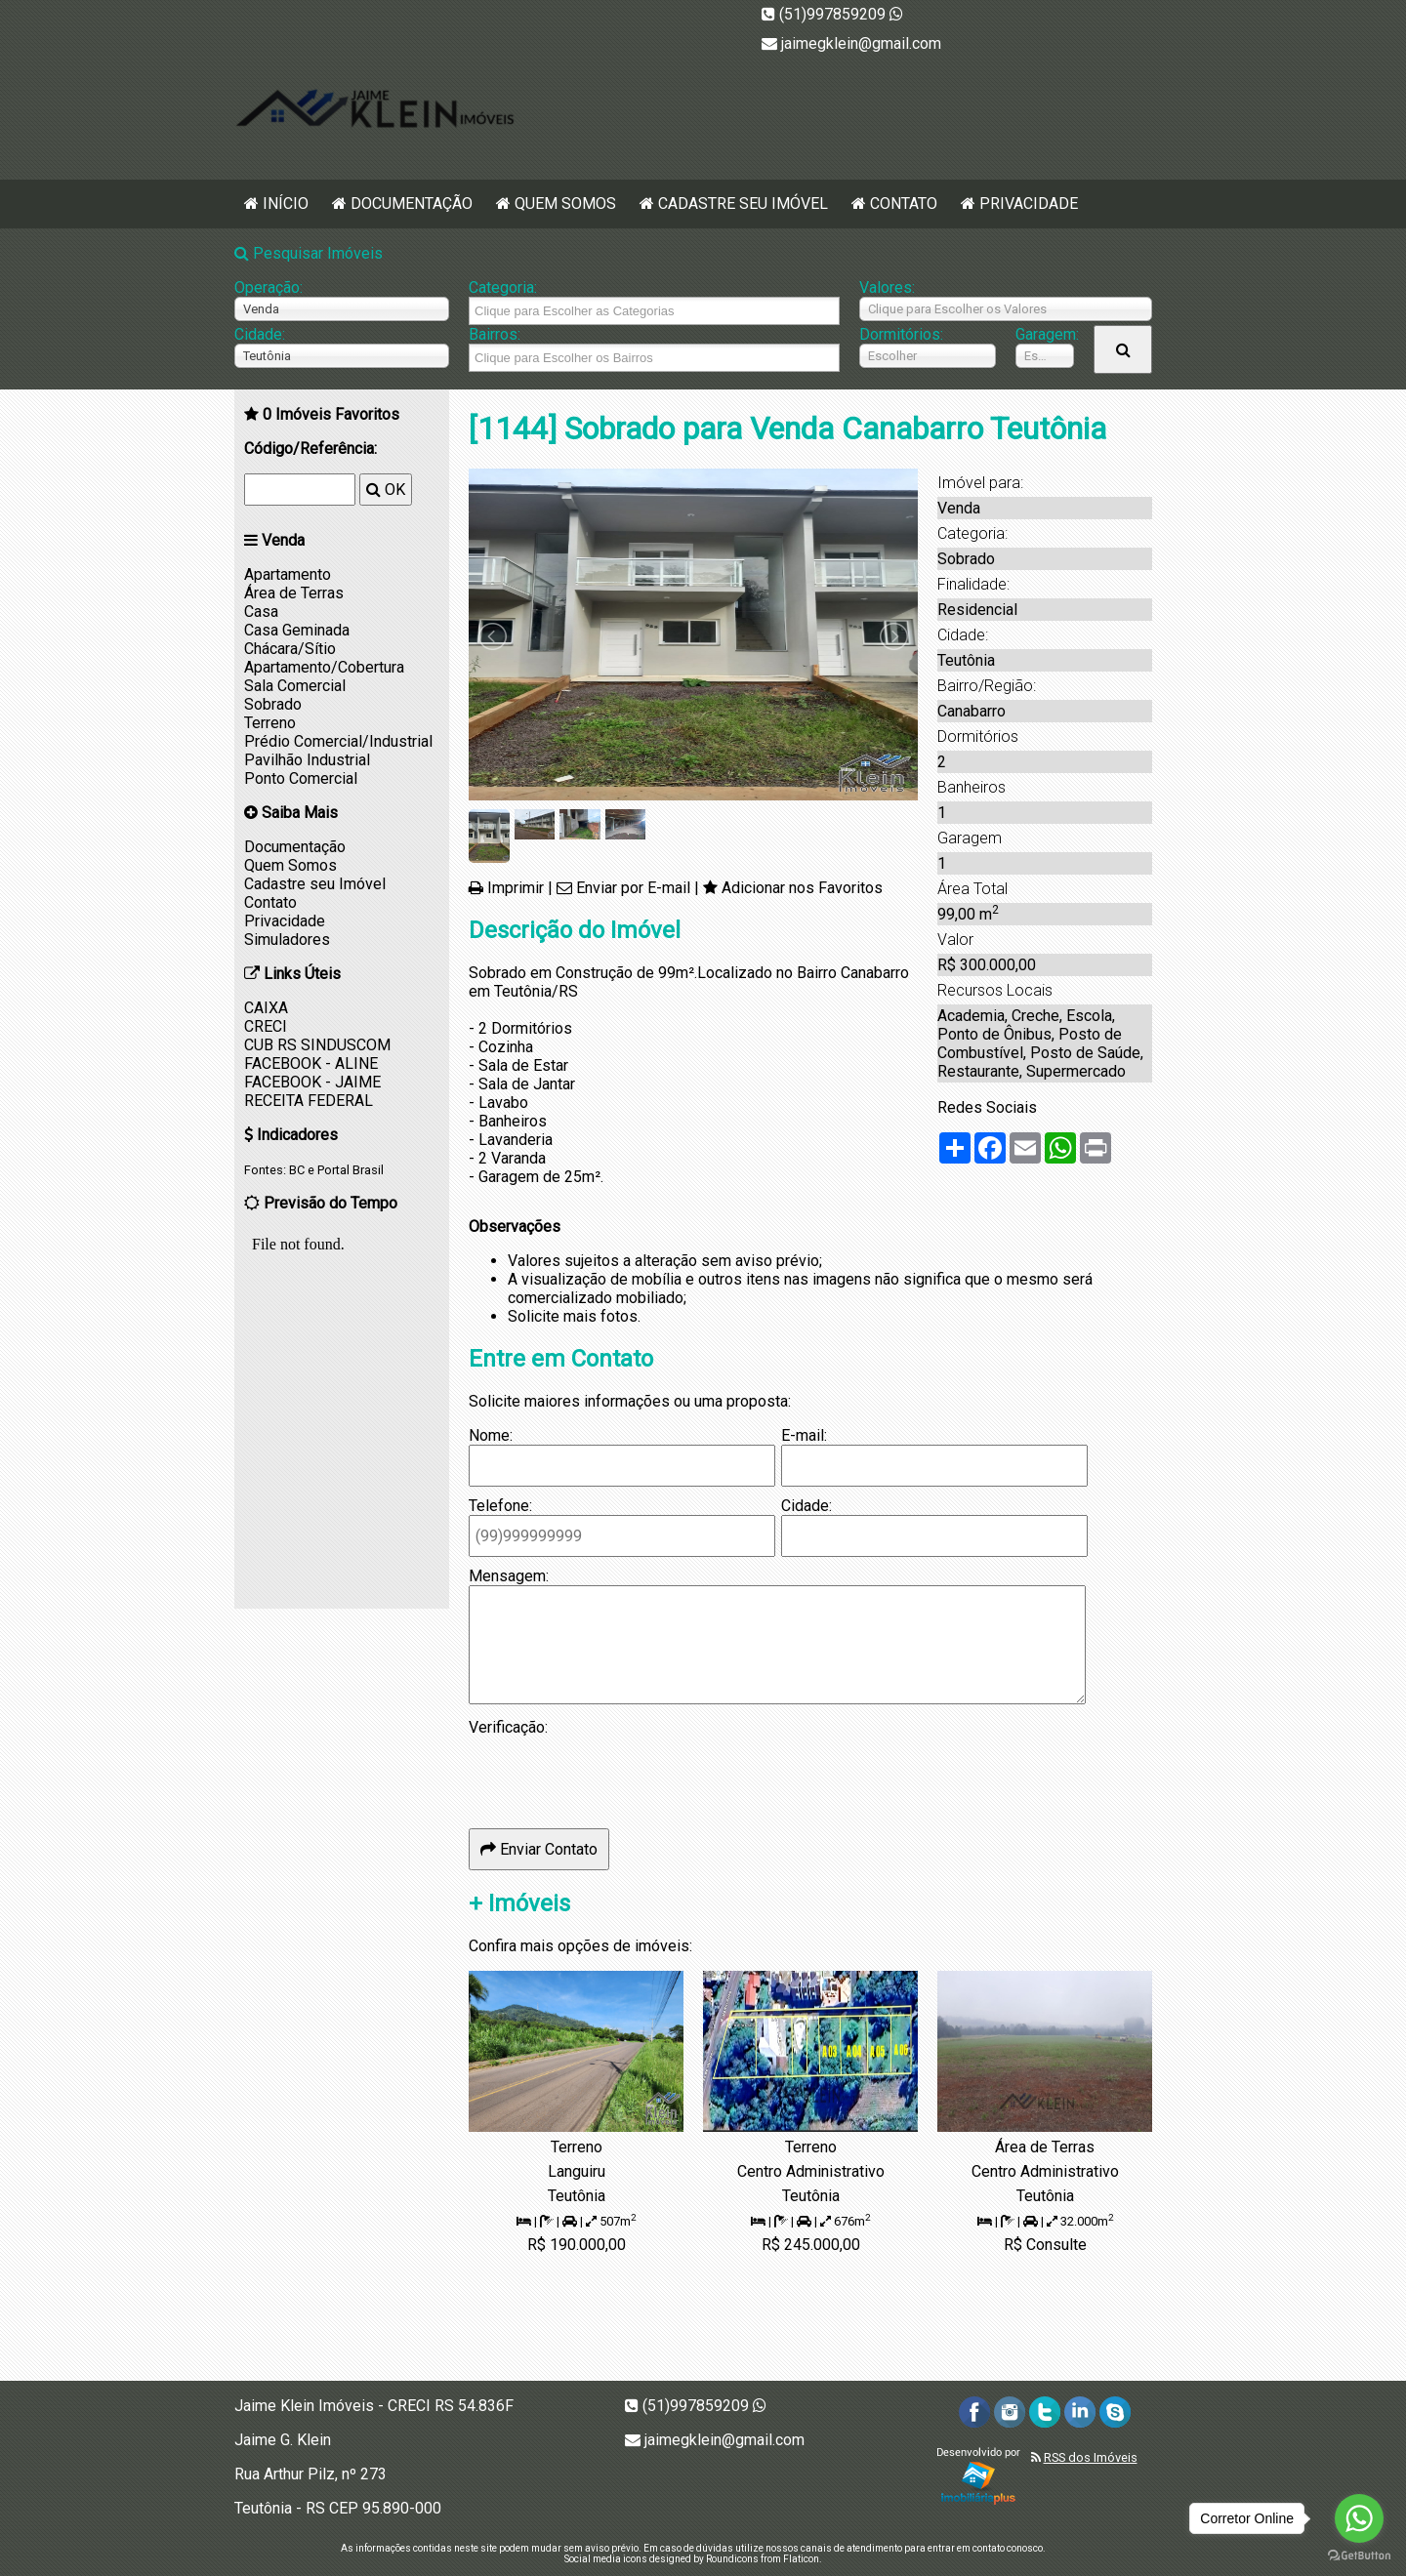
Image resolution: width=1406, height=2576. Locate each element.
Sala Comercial (295, 685)
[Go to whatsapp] (1359, 2518)
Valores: (887, 287)
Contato (903, 203)
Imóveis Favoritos (331, 414)
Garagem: (1044, 334)
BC (297, 1170)
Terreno (270, 723)
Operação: (268, 287)
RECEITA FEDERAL (308, 1100)
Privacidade (1028, 203)
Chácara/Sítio (290, 648)
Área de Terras (294, 593)
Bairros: (494, 334)
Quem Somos (565, 203)
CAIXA (266, 1008)
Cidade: (259, 334)
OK (385, 489)
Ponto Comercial (300, 778)
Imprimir (515, 888)
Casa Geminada (297, 630)
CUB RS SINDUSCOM (317, 1045)
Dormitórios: (901, 334)
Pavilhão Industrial (307, 760)
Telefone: (500, 1505)
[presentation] (617, 1775)
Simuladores (287, 939)
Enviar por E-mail (633, 888)
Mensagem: (509, 1576)
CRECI (265, 1026)
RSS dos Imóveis (1090, 2457)
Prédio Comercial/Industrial (338, 741)
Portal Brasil (350, 1170)
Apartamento (287, 574)
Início (286, 203)
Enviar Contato (539, 1849)
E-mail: (804, 1435)
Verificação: (508, 1727)
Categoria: (503, 287)
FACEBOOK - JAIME (312, 1082)
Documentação (412, 203)
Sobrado (273, 704)
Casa (261, 611)
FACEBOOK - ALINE (311, 1063)
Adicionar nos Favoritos (802, 888)
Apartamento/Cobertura (324, 667)
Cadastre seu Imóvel (743, 203)
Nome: (491, 1435)
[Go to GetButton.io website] (1359, 2556)
